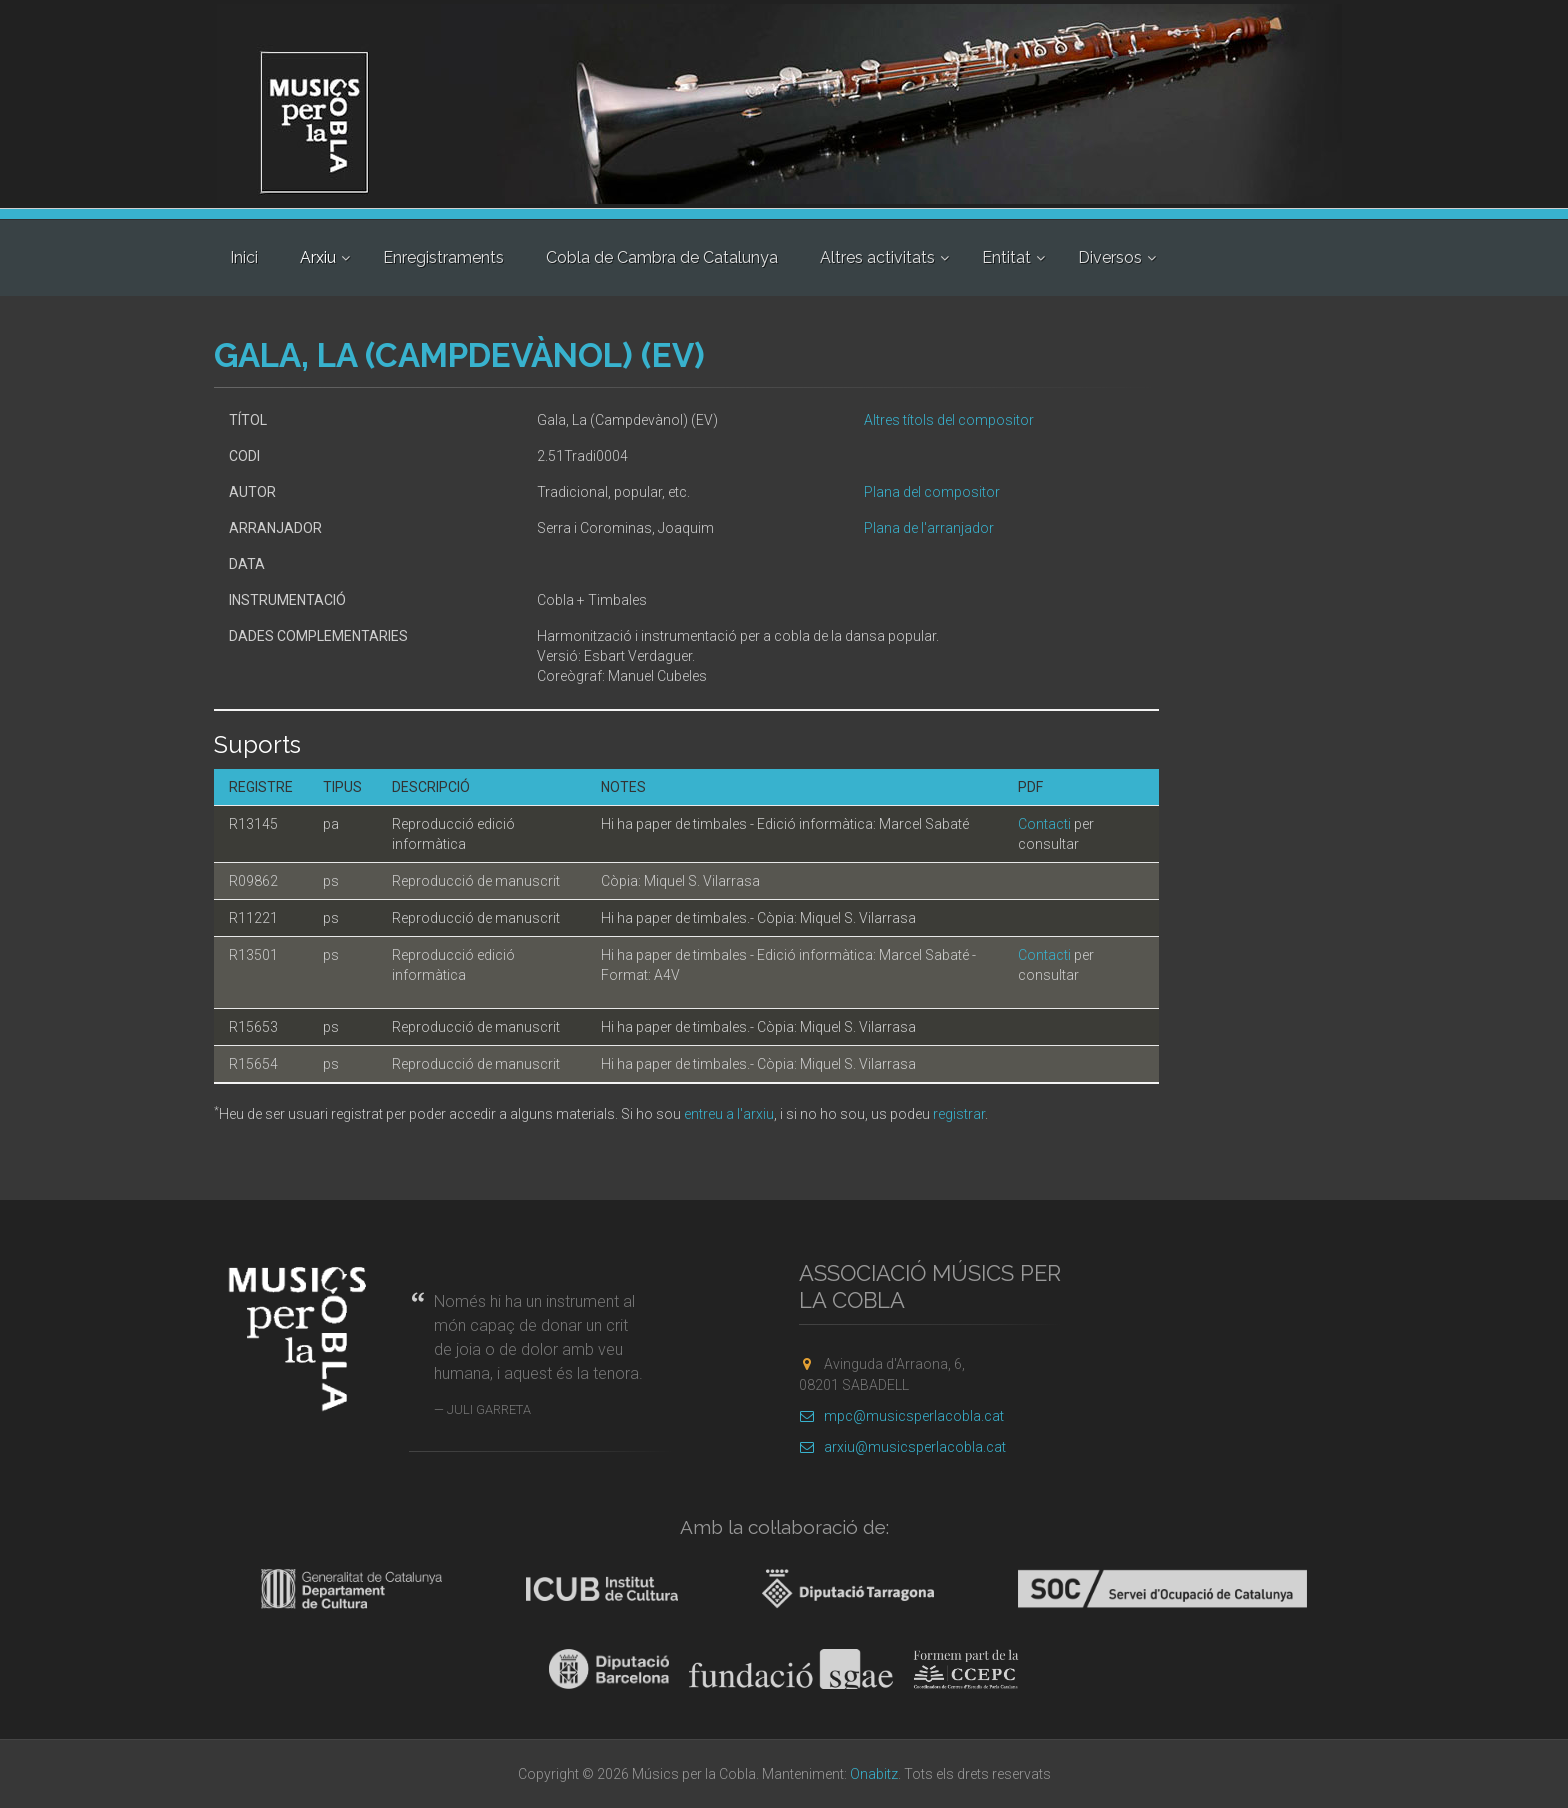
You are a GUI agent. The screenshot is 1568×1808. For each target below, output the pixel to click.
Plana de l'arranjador (929, 528)
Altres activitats (877, 257)
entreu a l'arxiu (729, 1114)
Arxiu (318, 257)
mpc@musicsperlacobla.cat (901, 1416)
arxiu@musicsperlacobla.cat (902, 1447)
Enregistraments (443, 257)
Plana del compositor (932, 492)
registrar (959, 1114)
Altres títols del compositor (949, 420)
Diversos (1110, 257)
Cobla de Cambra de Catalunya (662, 257)
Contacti (1044, 824)
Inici (244, 257)
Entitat (1006, 257)
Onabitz (874, 1774)
